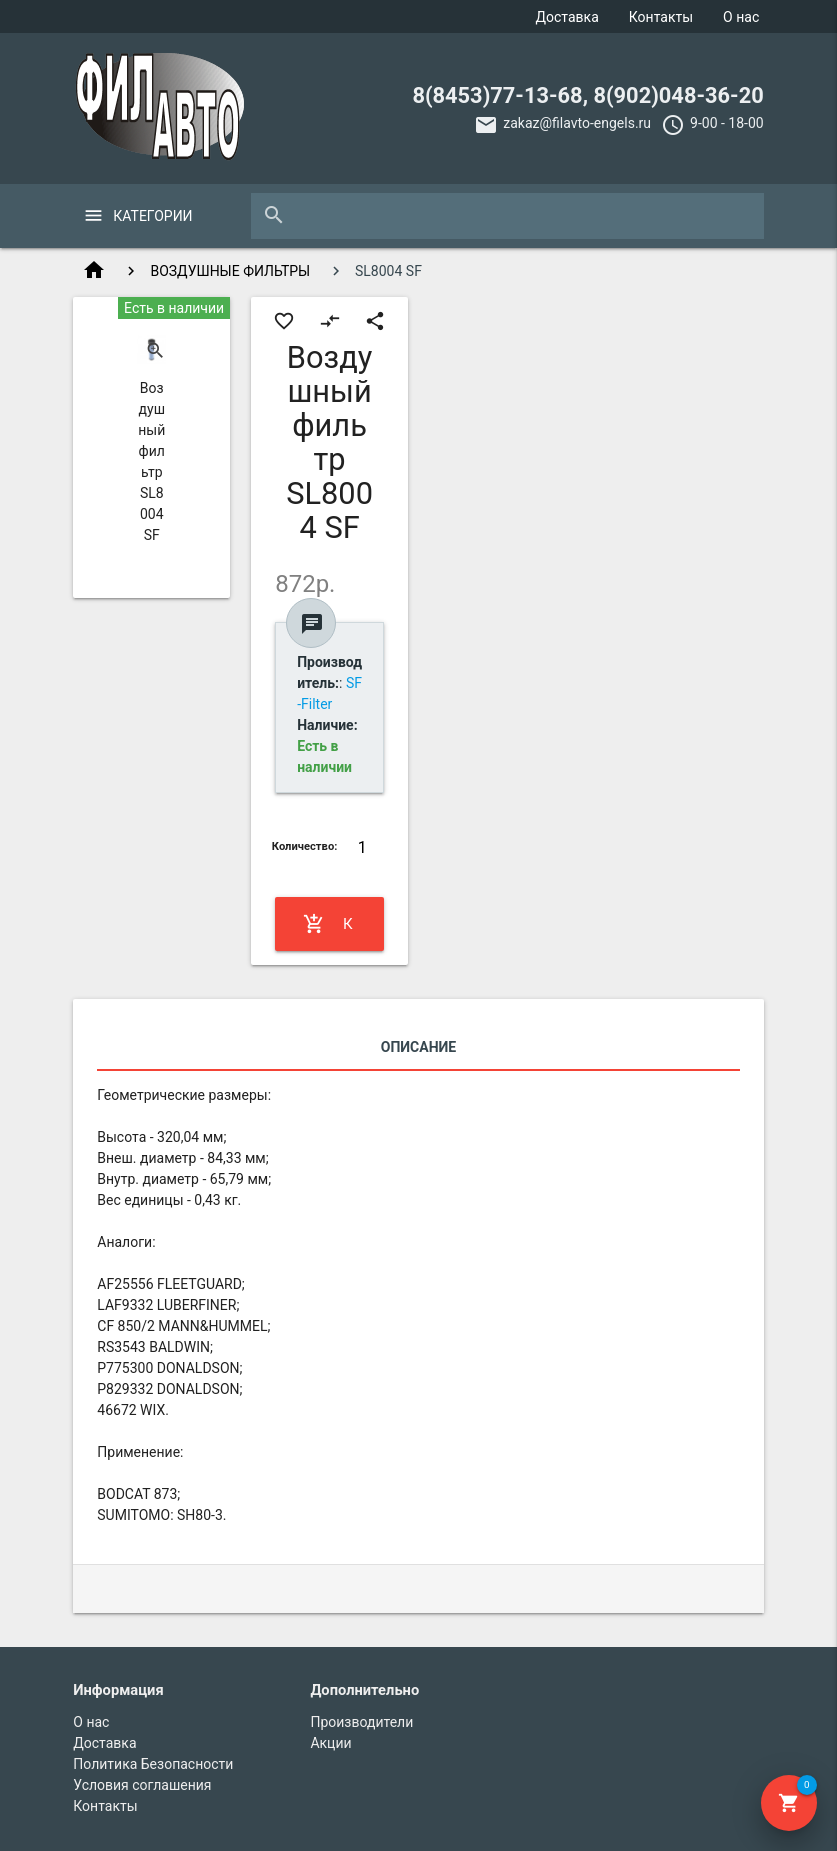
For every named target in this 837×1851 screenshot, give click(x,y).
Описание (418, 1047)
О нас (741, 17)
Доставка (567, 17)
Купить (329, 924)
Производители (361, 1722)
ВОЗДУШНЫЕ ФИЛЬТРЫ (230, 271)
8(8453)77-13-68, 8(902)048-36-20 (587, 95)
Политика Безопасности (153, 1764)
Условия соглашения (142, 1785)
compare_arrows (330, 321)
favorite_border (284, 321)
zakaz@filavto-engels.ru (577, 123)
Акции (330, 1743)
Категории (152, 216)
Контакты (661, 17)
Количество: (305, 846)
